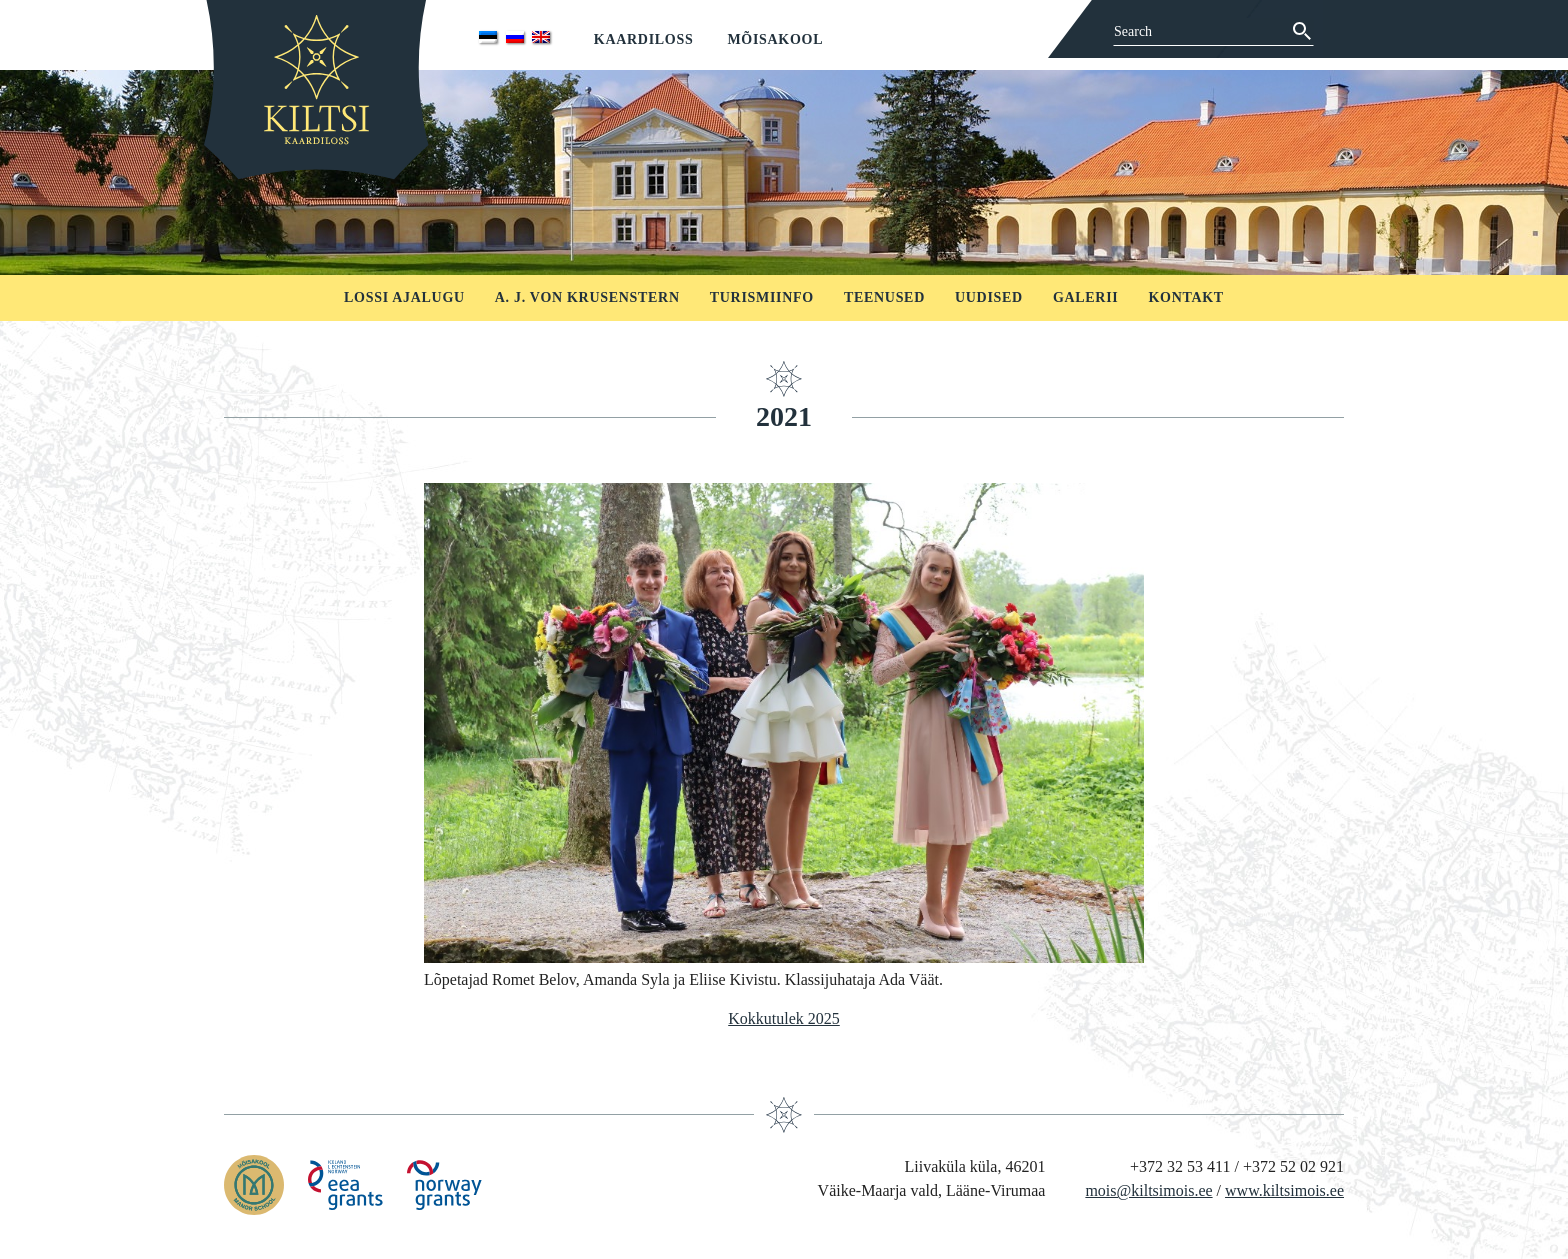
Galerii (1086, 297)
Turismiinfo (762, 297)
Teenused (884, 297)
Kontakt (1185, 297)
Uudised (989, 297)
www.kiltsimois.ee (1284, 1190)
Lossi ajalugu (404, 297)
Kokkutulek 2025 (784, 1018)
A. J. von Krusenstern (587, 297)
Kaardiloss (644, 39)
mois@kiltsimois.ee (1148, 1190)
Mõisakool (775, 39)
